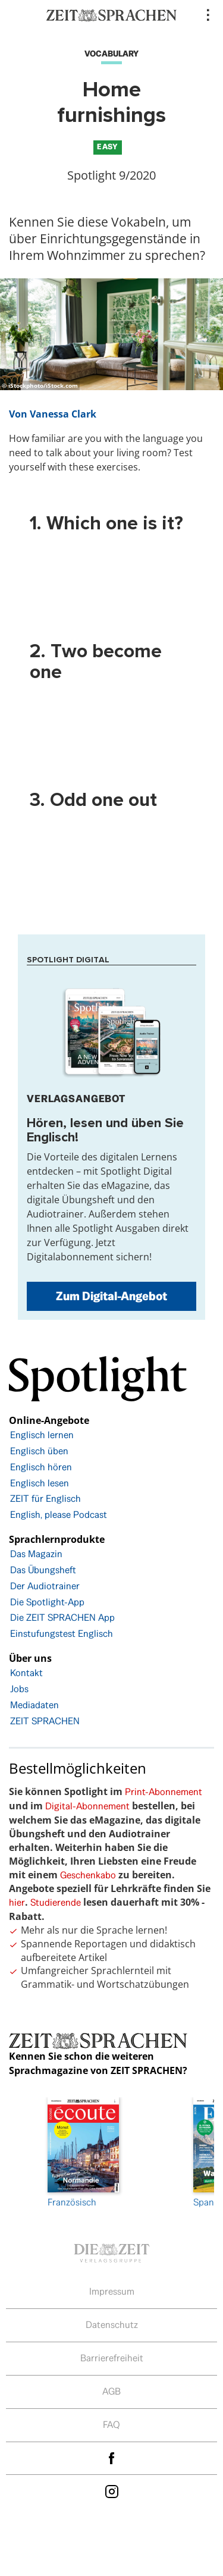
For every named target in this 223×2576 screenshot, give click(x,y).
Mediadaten (34, 1705)
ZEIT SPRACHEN (45, 1721)
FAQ (111, 2424)
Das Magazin (36, 1554)
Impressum (111, 2291)
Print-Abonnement (163, 1792)
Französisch (83, 2152)
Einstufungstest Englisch (61, 1633)
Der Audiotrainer (45, 1586)
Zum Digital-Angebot (111, 1296)
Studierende (55, 1902)
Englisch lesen (39, 1483)
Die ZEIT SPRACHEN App (62, 1617)
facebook (112, 2458)
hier (17, 1902)
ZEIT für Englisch (45, 1498)
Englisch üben (39, 1451)
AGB (111, 2391)
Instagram (112, 2491)
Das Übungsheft (43, 1570)
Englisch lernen (42, 1435)
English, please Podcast (58, 1514)
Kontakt (26, 1673)
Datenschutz (112, 2324)
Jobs (19, 1689)
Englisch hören (41, 1467)
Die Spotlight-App (47, 1602)
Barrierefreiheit (111, 2358)
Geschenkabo (88, 1875)
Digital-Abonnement (87, 1806)
